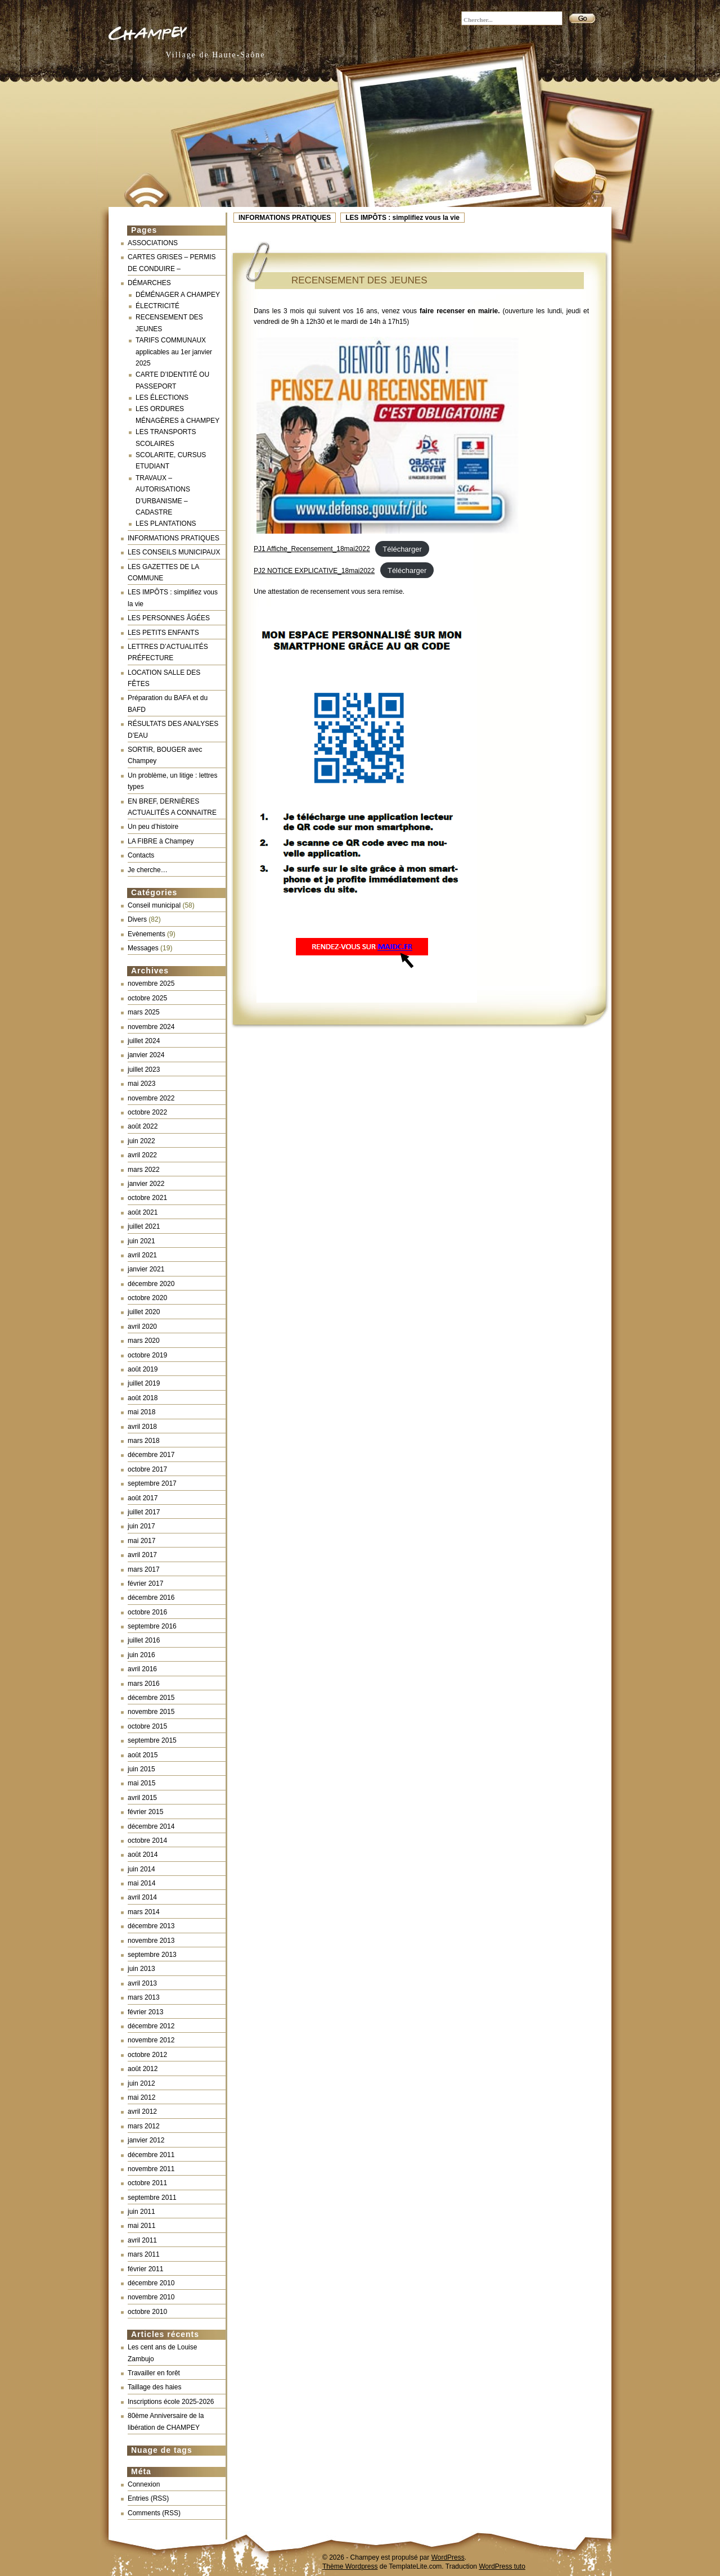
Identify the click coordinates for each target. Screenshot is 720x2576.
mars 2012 (144, 2126)
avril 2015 (142, 1798)
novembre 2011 (151, 2169)
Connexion (144, 2484)
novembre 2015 (151, 1712)
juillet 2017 (144, 1512)
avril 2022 (142, 1155)
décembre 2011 (151, 2155)
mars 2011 (144, 2254)
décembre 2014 (151, 1826)
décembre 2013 (151, 1926)
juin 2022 (141, 1141)
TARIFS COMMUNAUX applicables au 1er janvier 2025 (174, 351)
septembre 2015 (152, 1740)
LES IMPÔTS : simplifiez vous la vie (402, 218)
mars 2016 (144, 1684)
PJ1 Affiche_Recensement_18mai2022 (312, 549)
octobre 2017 (147, 1469)
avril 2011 (142, 2240)
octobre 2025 (147, 998)
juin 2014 (141, 1869)
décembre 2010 (151, 2283)
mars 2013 (144, 1997)
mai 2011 (141, 2226)
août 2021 (143, 1212)
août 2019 (143, 1369)
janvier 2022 (146, 1184)
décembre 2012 (151, 2026)
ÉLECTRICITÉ (157, 306)
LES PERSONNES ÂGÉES (169, 618)
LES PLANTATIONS (166, 523)
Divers (137, 919)
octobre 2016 (147, 1612)
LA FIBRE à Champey (161, 841)
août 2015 (143, 1755)
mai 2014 (141, 1883)
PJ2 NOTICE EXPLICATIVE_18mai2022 (314, 571)
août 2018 (143, 1398)
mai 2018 (141, 1412)
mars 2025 (144, 1012)
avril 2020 (142, 1326)
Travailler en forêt (154, 2373)
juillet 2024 (144, 1041)
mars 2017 (144, 1569)
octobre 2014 (147, 1840)
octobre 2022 (147, 1112)
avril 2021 (142, 1255)
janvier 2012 (146, 2140)
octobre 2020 (147, 1298)
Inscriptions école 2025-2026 (171, 2402)
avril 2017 (142, 1555)
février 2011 (145, 2269)
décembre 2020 (151, 1284)
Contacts (141, 855)
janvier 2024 (146, 1055)
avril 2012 (142, 2111)
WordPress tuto (502, 2566)
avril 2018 (142, 1427)
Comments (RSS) (154, 2513)
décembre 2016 (151, 1597)
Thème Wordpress (349, 2566)
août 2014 (143, 1854)
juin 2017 (141, 1526)
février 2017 (145, 1583)
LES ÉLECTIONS (162, 397)
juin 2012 (141, 2083)
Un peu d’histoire (153, 827)
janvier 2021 (146, 1269)
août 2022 (143, 1126)
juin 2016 (141, 1655)
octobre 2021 (147, 1198)
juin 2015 (141, 1769)
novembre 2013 (151, 1941)
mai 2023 (141, 1084)
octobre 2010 (147, 2312)
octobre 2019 (147, 1355)
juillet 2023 (144, 1069)
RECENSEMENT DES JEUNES (359, 280)
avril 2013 (142, 1983)
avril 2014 (142, 1897)
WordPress (448, 2557)
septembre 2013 (152, 1955)
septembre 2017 (152, 1483)
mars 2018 (144, 1441)
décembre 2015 (151, 1698)
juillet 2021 (144, 1226)
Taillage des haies (154, 2387)
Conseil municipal (154, 905)
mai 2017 (141, 1541)
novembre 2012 (151, 2040)
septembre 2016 (152, 1626)
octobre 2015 (147, 1726)
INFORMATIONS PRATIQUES (284, 218)
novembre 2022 (151, 1098)
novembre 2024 (151, 1027)
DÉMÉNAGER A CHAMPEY (178, 295)
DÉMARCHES (149, 283)
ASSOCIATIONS (153, 243)
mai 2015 (141, 1783)
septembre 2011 (152, 2197)
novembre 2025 (151, 983)
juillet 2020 (144, 1312)
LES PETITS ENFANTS (163, 633)
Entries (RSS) (148, 2498)
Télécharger (401, 548)
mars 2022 (144, 1170)
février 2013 (145, 2012)
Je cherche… (148, 870)
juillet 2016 (144, 1640)
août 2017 (143, 1498)
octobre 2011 (147, 2183)
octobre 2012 (147, 2055)
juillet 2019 (144, 1383)
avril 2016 (142, 1669)
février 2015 (145, 1812)
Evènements (146, 934)
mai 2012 (141, 2097)
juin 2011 (141, 2212)
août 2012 (143, 2069)
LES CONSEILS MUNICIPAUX (174, 552)
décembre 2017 (151, 1455)
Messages (143, 948)
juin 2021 (141, 1241)
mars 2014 (144, 1912)
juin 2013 (141, 1969)
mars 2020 (144, 1341)
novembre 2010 (151, 2297)
